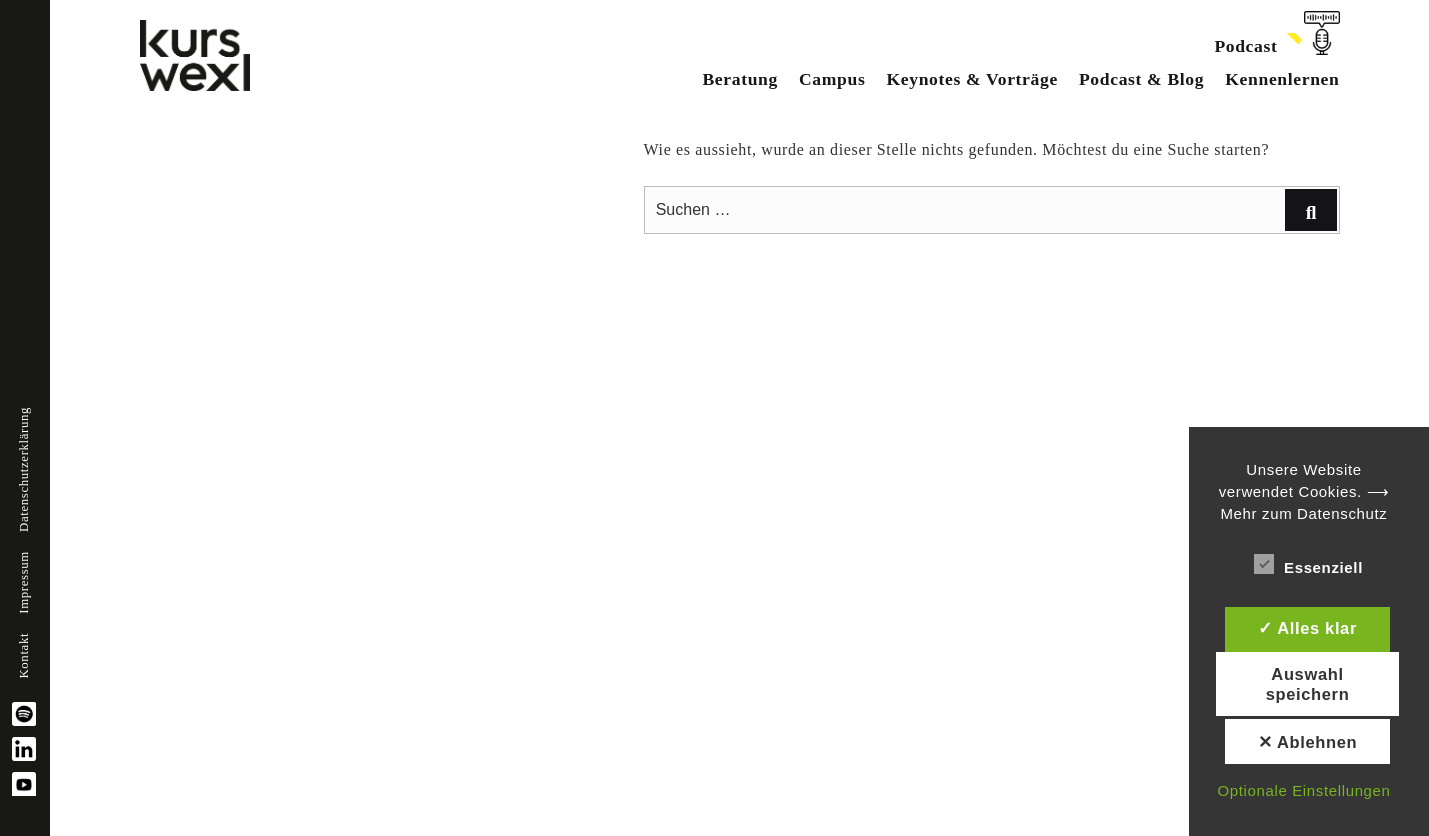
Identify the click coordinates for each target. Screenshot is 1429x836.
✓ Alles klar (1307, 628)
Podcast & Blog (1141, 79)
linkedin (24, 749)
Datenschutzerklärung (24, 469)
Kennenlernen (1282, 79)
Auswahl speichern (1308, 684)
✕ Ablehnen (1308, 742)
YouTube (24, 784)
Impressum (24, 582)
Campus (832, 79)
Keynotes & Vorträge (971, 79)
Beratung (740, 79)
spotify (24, 714)
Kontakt (24, 656)
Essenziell (1308, 564)
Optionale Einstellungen (1303, 790)
